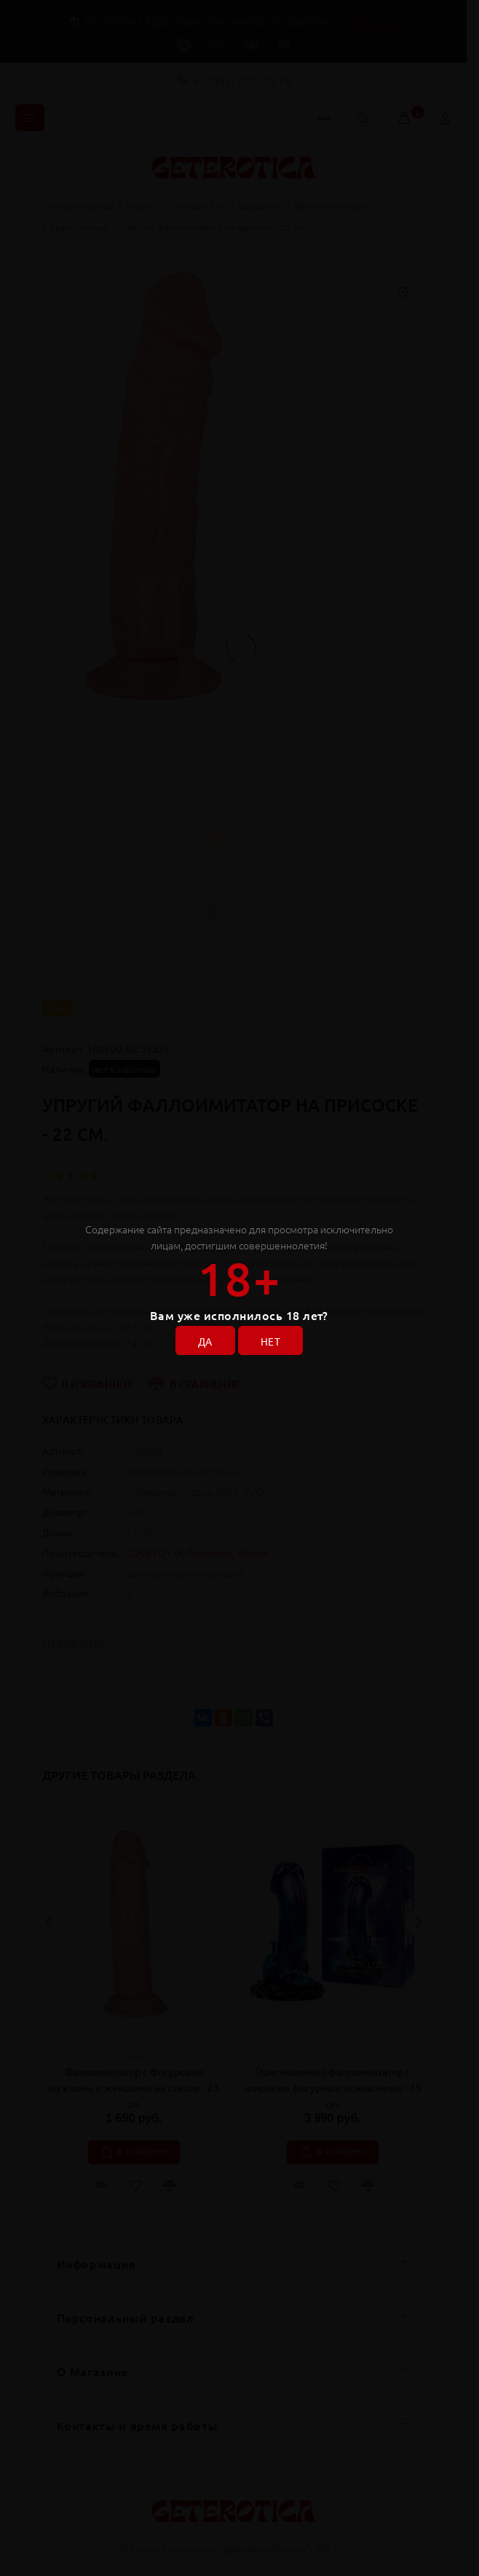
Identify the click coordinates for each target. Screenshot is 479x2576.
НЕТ (270, 1341)
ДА (205, 1341)
